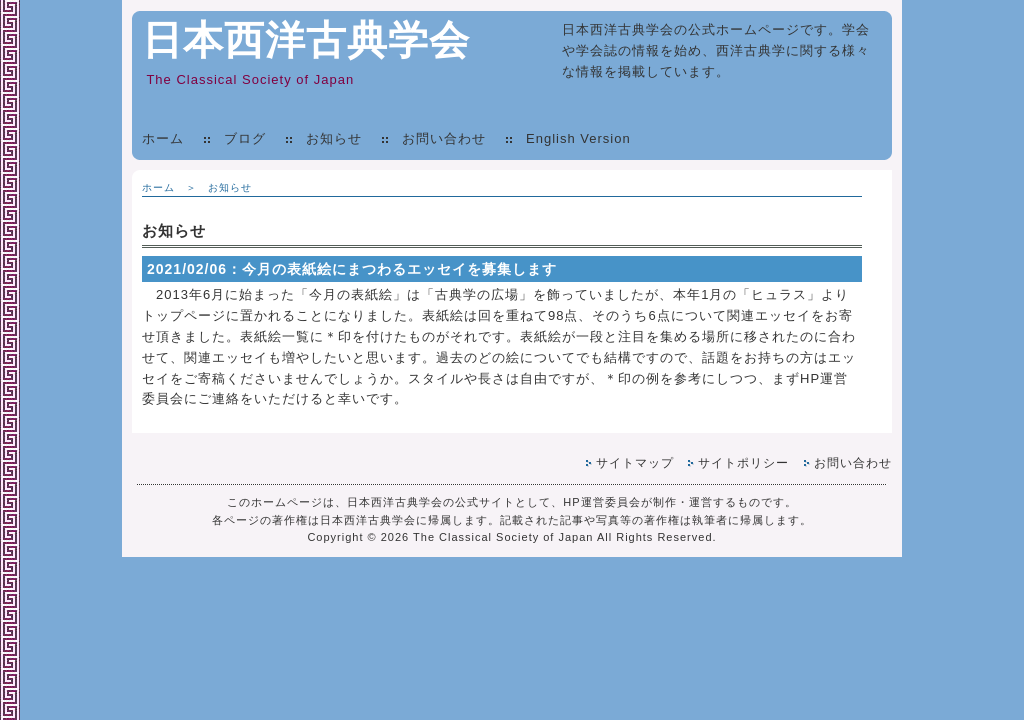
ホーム (163, 138)
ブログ (245, 138)
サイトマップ (635, 463)
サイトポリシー (743, 463)
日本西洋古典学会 (306, 40)
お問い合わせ (444, 138)
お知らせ (334, 138)
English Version (578, 138)
